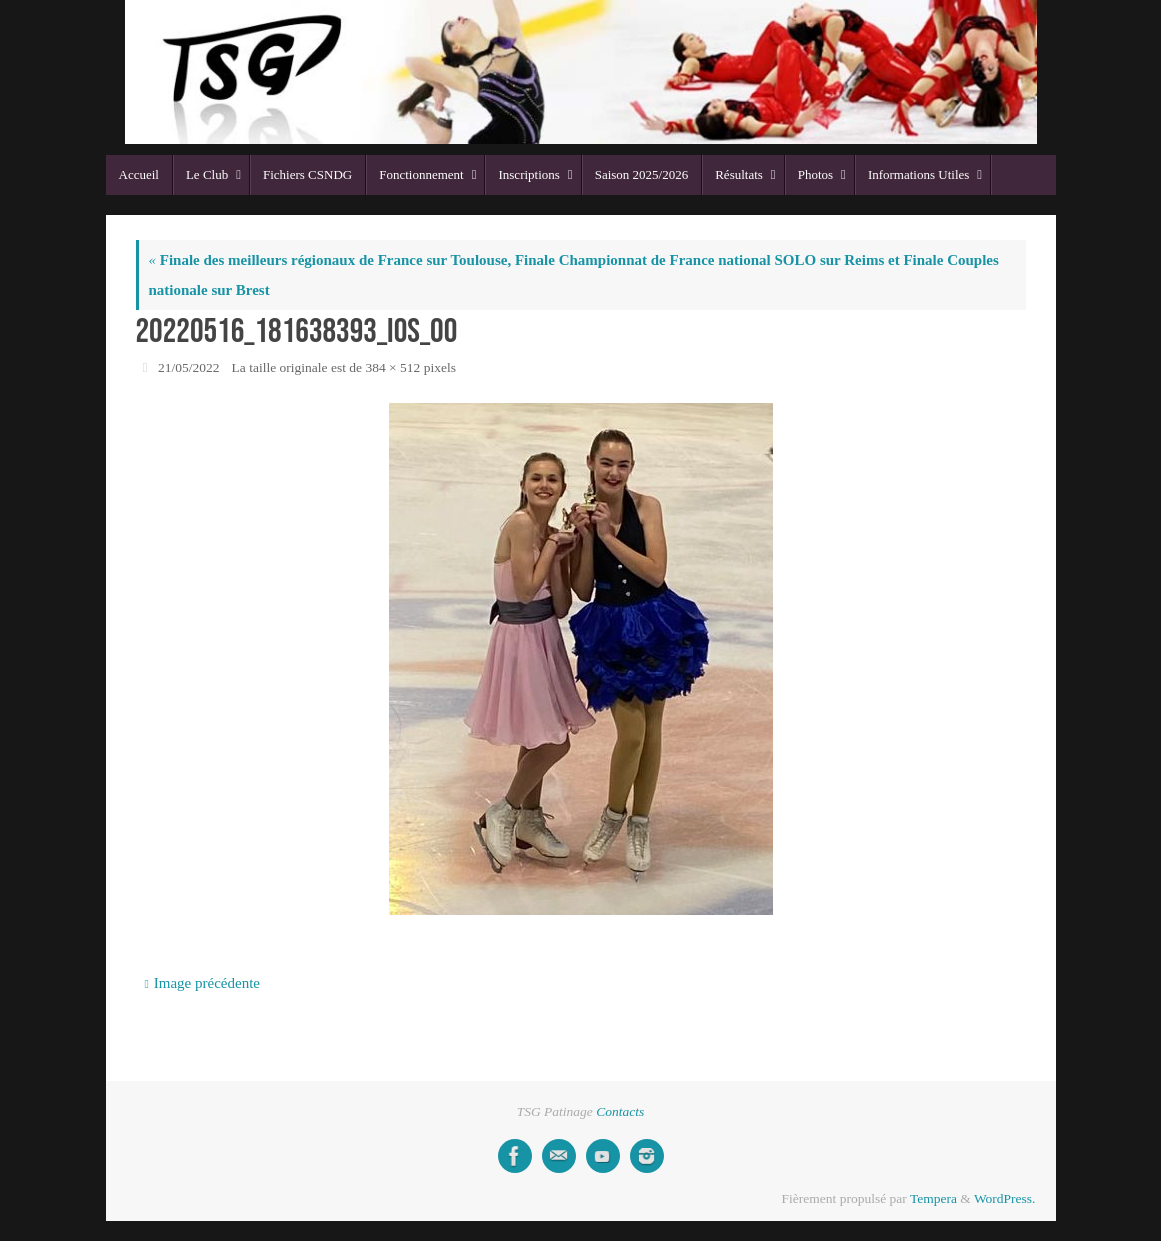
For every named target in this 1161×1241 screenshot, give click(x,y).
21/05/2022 (189, 367)
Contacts (620, 1111)
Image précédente (202, 983)
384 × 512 (392, 367)
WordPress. (1005, 1198)
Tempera (933, 1198)
